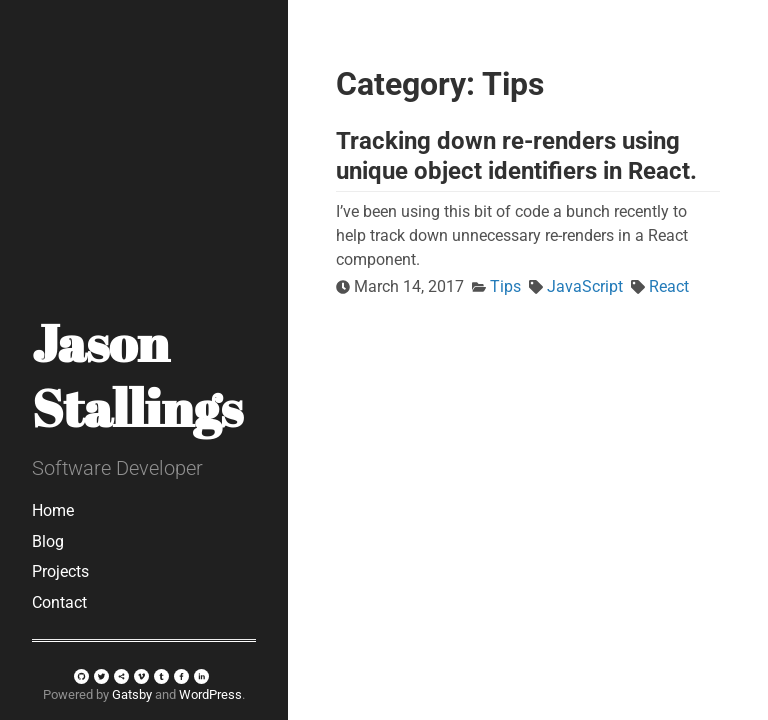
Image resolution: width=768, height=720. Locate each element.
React (669, 286)
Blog (48, 541)
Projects (60, 571)
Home (53, 510)
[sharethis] (121, 676)
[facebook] (181, 676)
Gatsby (132, 694)
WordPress (210, 694)
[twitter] (101, 676)
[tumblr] (161, 676)
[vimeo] (141, 676)
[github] (81, 676)
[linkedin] (201, 676)
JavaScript (585, 286)
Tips (505, 286)
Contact (59, 602)
